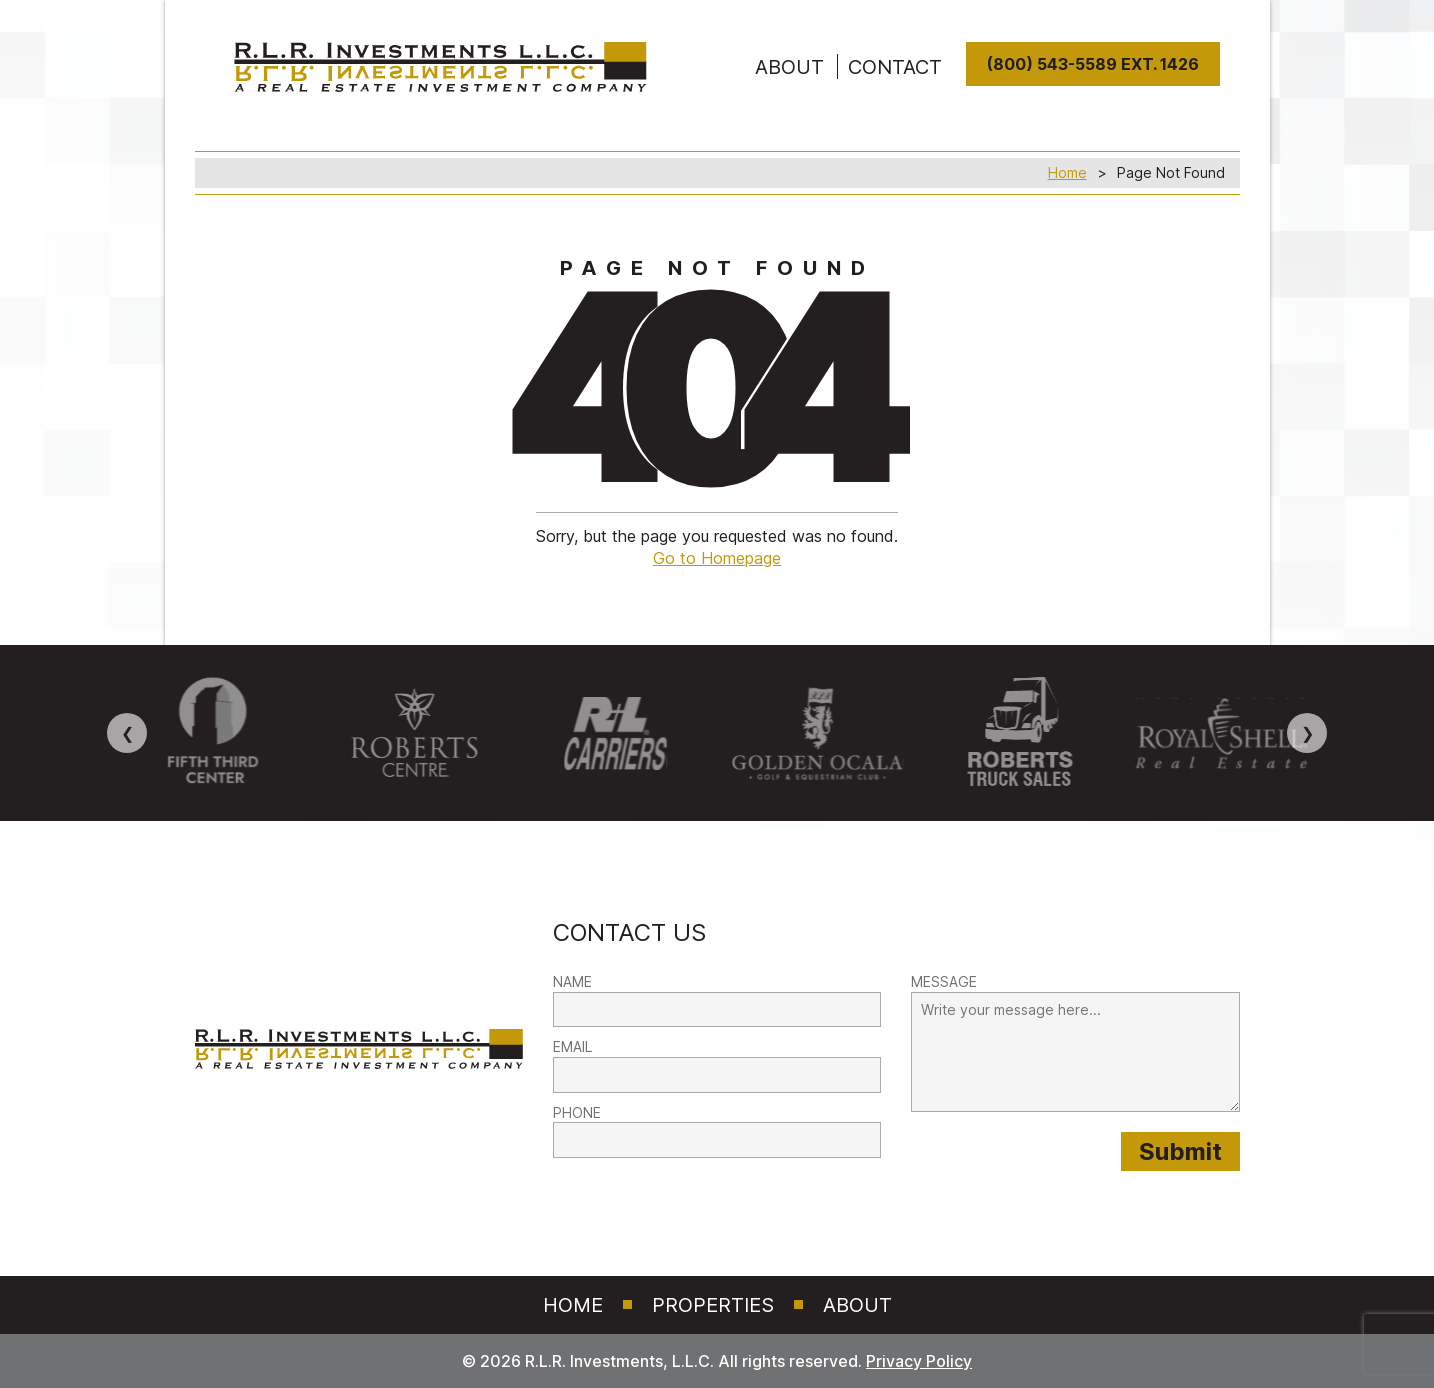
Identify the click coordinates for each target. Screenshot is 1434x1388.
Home (1067, 172)
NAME (572, 981)
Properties (713, 1305)
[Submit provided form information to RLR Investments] (1180, 1151)
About (857, 1305)
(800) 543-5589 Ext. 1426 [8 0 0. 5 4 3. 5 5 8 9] (1093, 64)
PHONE (577, 1112)
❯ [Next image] (1307, 733)
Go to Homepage (717, 558)
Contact (895, 67)
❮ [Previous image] (127, 733)
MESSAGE (944, 981)
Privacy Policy (919, 1361)
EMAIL (572, 1046)
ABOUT (789, 67)
